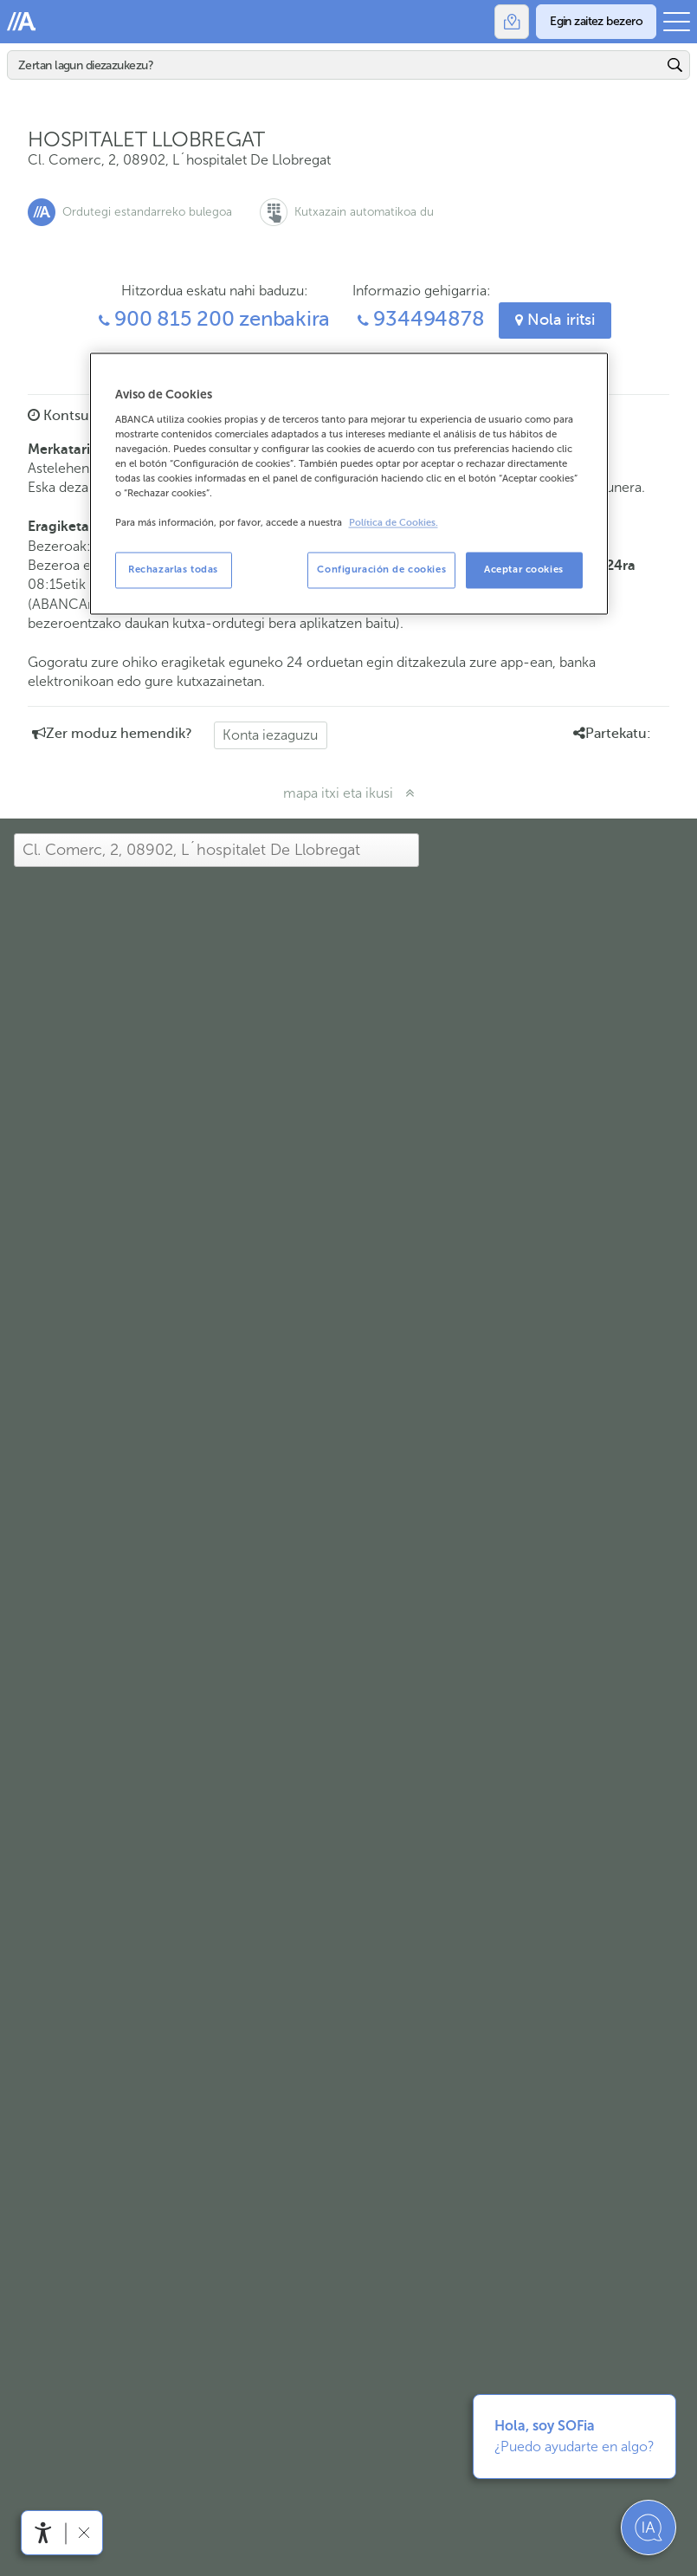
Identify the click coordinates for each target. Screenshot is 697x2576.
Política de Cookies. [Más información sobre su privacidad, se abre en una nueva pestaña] (393, 523)
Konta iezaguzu (270, 735)
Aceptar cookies (524, 570)
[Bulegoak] (511, 21)
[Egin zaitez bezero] (596, 21)
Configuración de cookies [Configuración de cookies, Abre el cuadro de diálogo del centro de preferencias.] (381, 570)
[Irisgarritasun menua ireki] (43, 2532)
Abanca (21, 21)
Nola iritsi (555, 319)
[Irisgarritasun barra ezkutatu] (83, 2532)
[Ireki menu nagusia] (676, 21)
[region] (349, 484)
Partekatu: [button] (612, 733)
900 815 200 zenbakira (215, 319)
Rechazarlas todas (173, 570)
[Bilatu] (335, 65)
